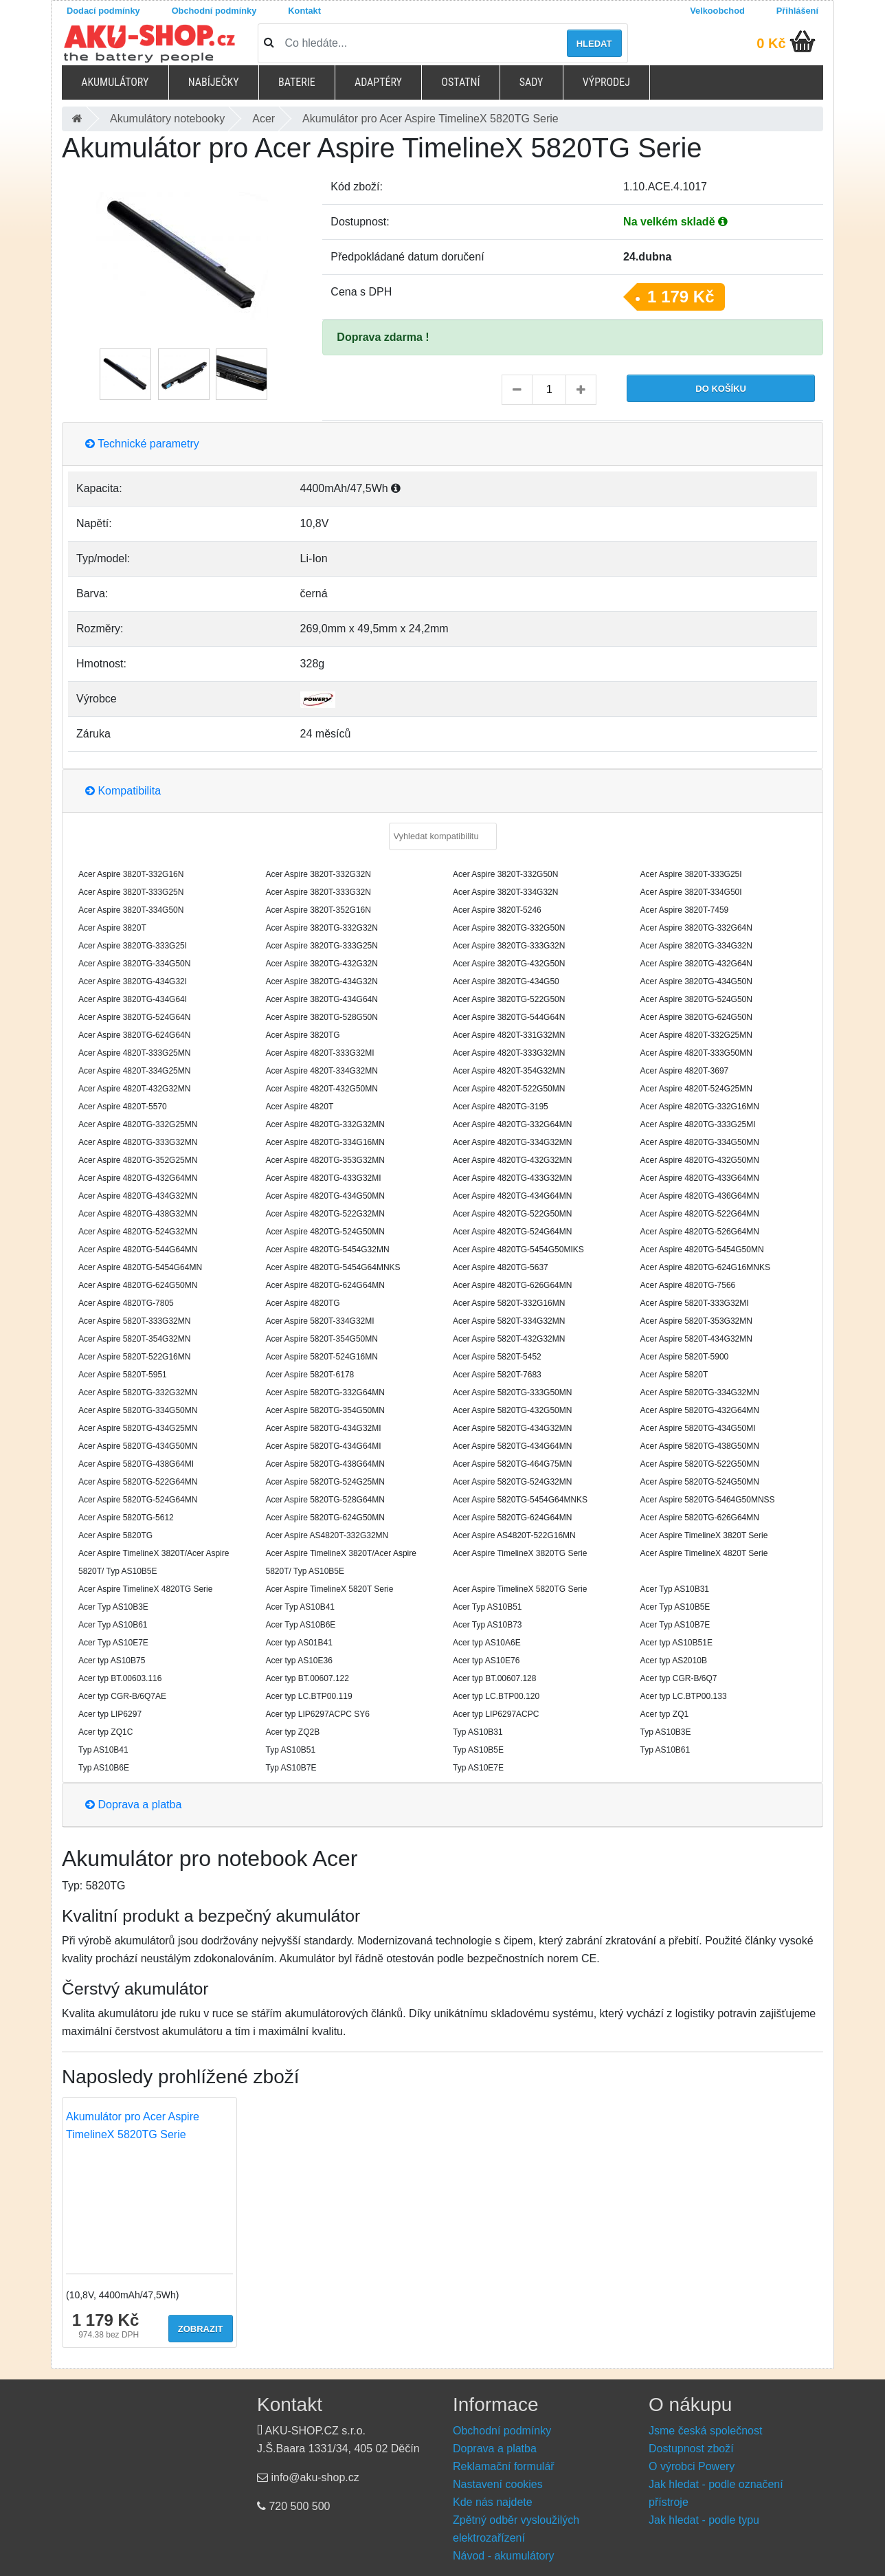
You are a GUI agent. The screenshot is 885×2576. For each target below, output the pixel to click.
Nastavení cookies (498, 2484)
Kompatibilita (123, 791)
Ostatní (460, 82)
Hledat (594, 43)
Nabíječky (213, 82)
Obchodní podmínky (214, 10)
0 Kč (771, 43)
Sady (531, 82)
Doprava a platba (133, 1804)
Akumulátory (114, 82)
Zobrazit (200, 2329)
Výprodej (606, 82)
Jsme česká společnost (705, 2430)
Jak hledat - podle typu (704, 2520)
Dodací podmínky (103, 10)
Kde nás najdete (493, 2502)
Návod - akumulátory (503, 2556)
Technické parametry (142, 443)
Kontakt (304, 10)
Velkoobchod (717, 10)
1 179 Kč (680, 296)
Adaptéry (378, 82)
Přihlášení (797, 10)
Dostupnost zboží (691, 2448)
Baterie (296, 82)
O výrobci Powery (692, 2466)
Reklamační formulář (503, 2466)
